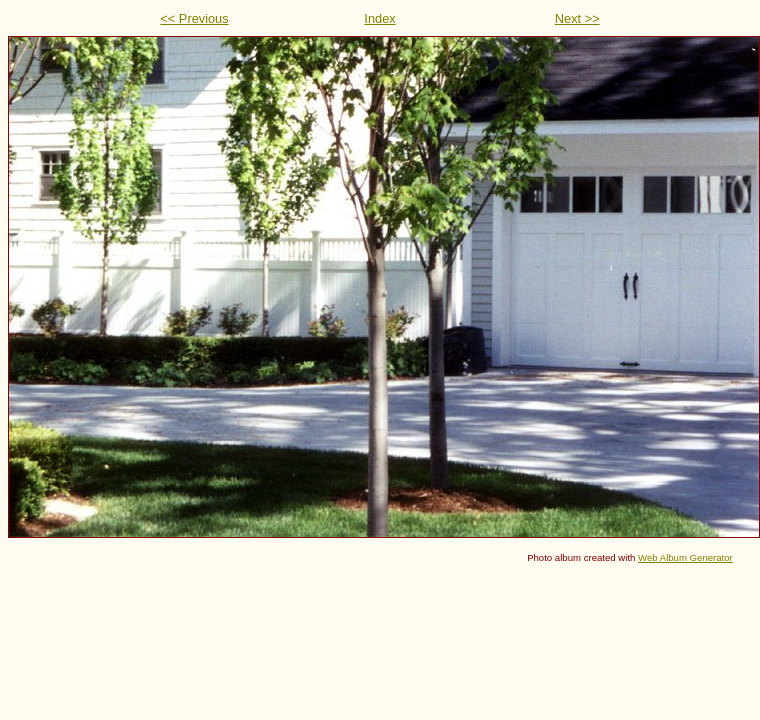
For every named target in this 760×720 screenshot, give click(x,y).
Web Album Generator (685, 557)
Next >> (577, 18)
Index (379, 18)
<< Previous (194, 18)
